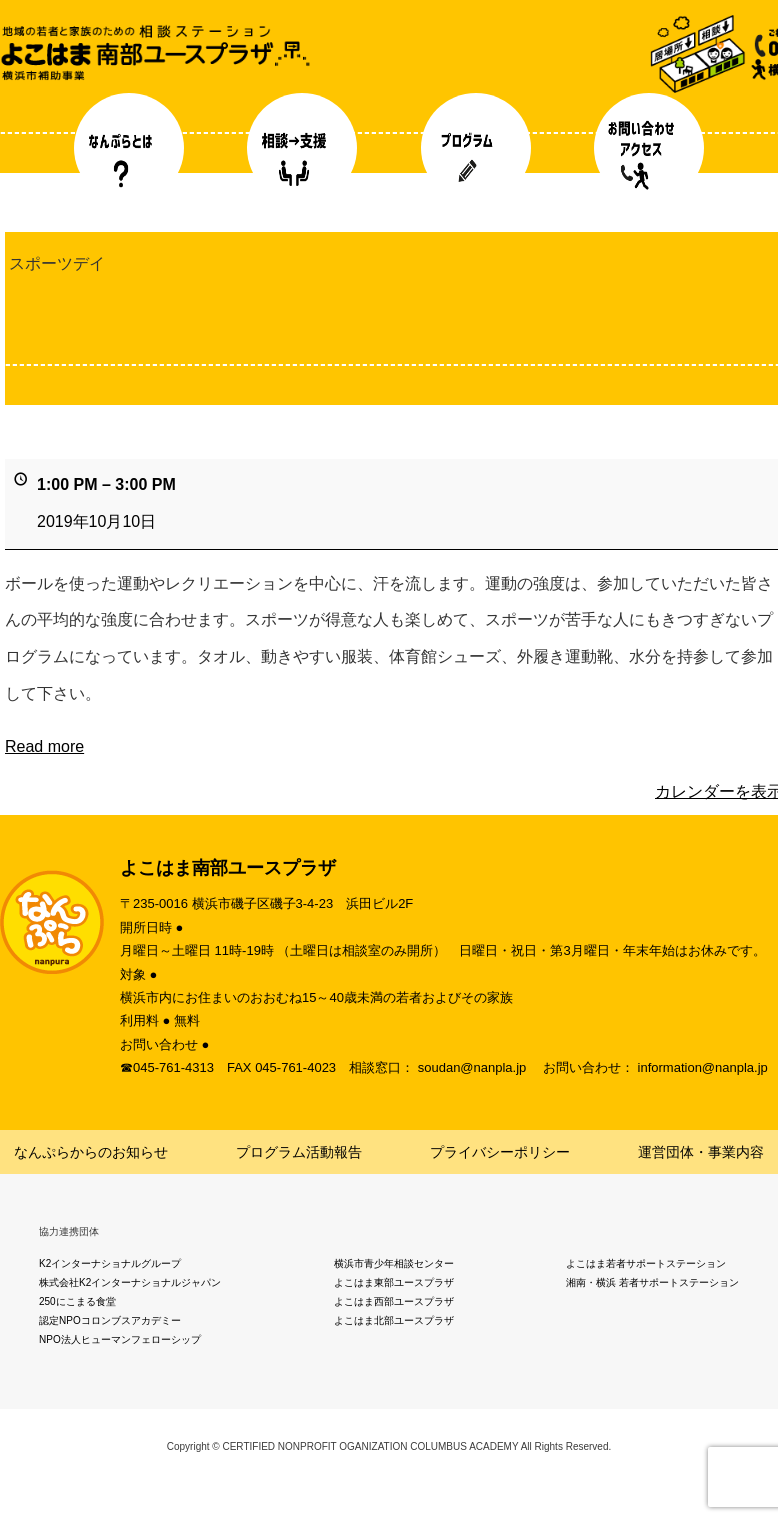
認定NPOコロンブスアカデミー (110, 1320)
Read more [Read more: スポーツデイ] (44, 746)
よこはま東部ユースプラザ (394, 1282)
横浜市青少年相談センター (394, 1263)
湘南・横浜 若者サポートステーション (652, 1282)
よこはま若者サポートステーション (646, 1263)
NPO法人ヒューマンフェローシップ (120, 1339)
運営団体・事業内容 (701, 1152)
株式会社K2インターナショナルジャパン (130, 1282)
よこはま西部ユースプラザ (394, 1301)
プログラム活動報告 (299, 1152)
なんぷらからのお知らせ (91, 1152)
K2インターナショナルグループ (110, 1263)
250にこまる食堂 (77, 1301)
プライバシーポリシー (500, 1152)
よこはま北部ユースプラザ (394, 1320)
